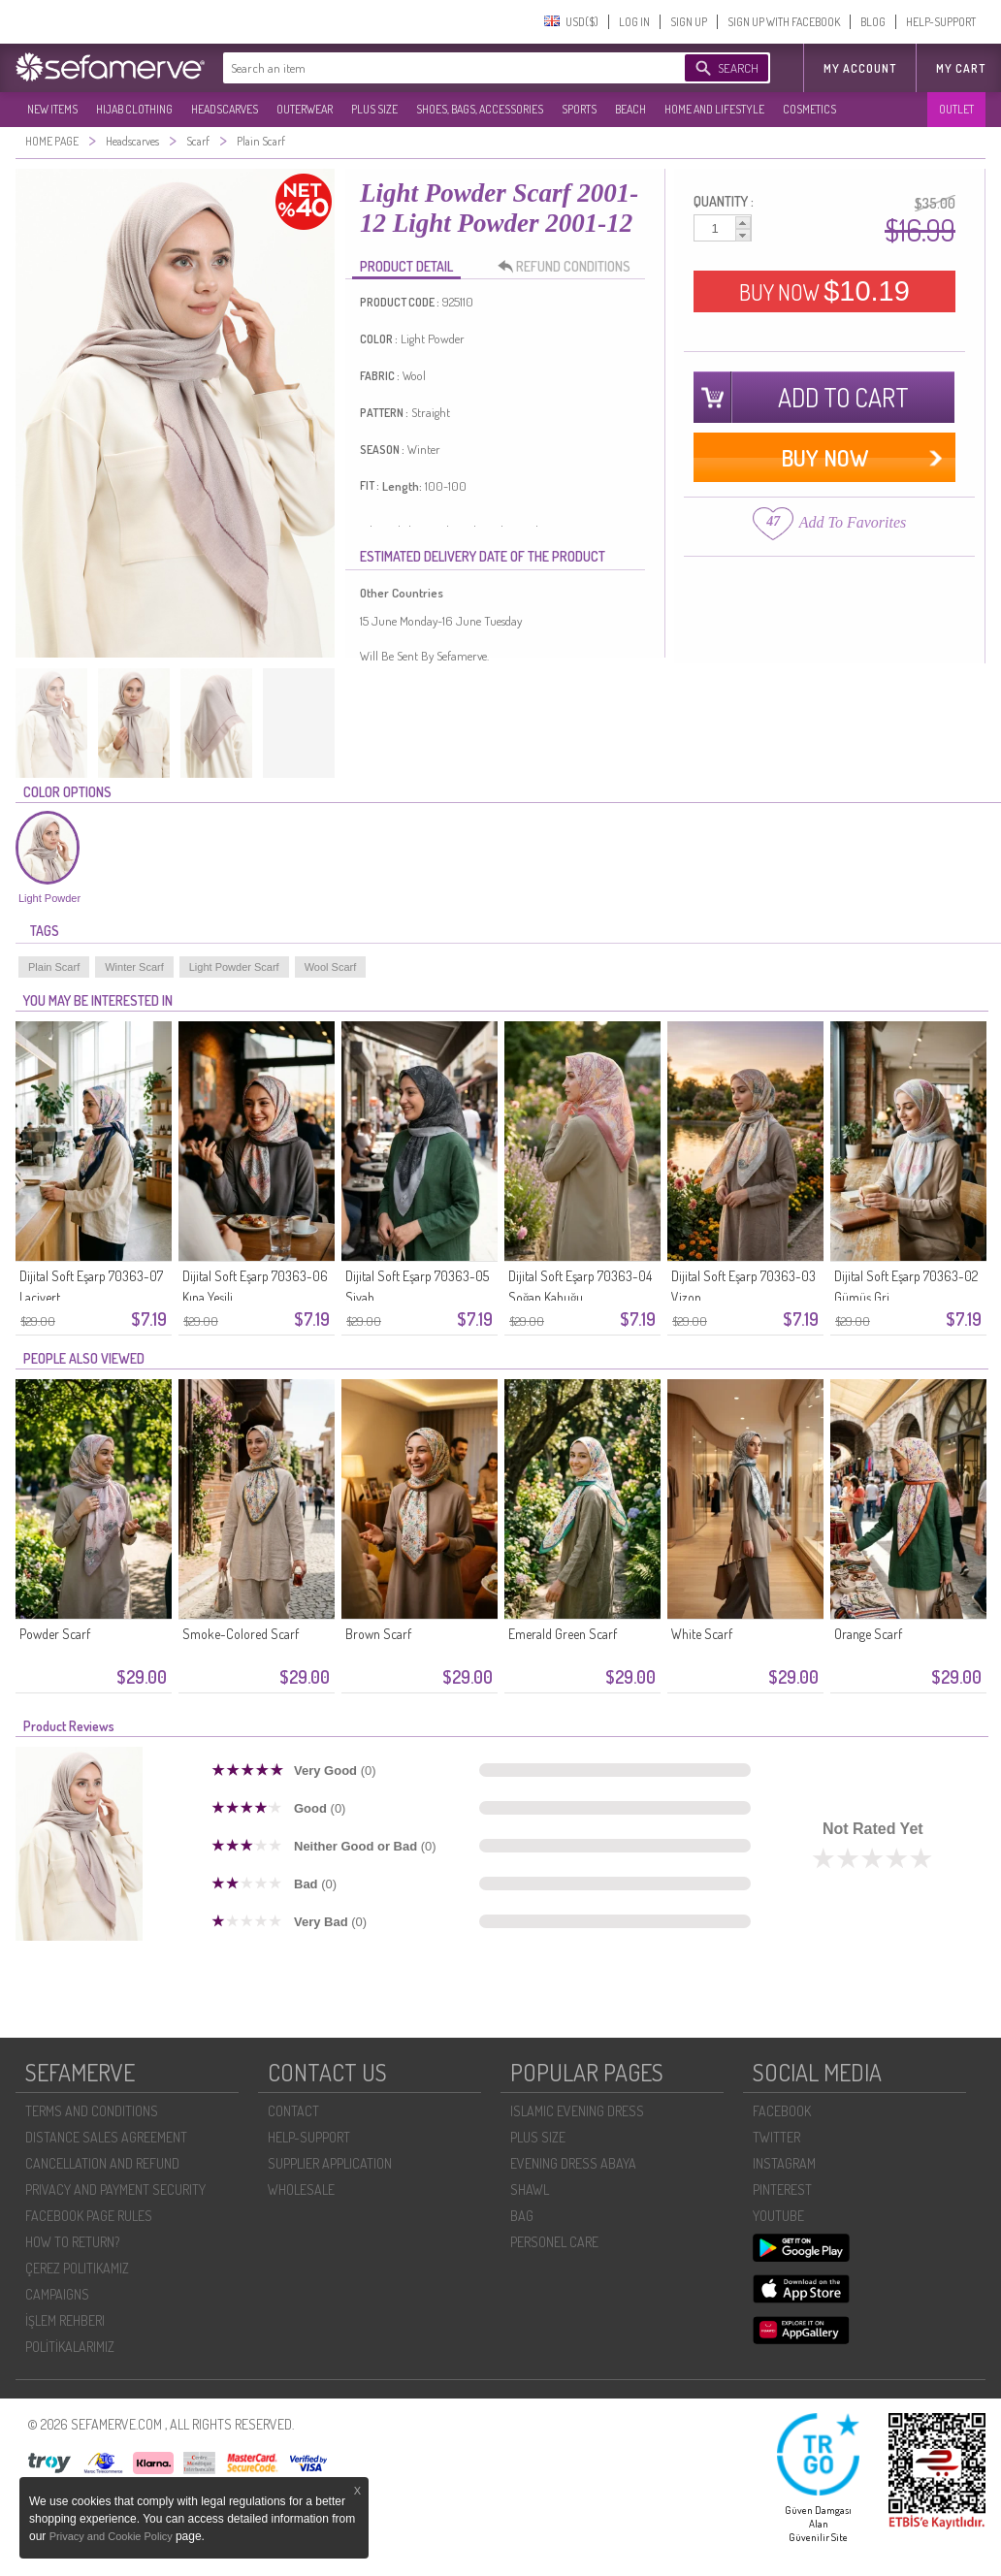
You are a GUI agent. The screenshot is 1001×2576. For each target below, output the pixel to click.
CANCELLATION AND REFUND (102, 2163)
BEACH (630, 109)
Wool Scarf (331, 967)
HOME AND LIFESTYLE (714, 109)
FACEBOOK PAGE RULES (88, 2215)
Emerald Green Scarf (562, 1634)
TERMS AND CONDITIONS (91, 2111)
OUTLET (956, 109)
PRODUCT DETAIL (406, 266)
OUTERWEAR (304, 109)
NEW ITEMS (52, 109)
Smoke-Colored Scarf (240, 1634)
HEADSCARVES (224, 109)
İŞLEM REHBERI (65, 2320)
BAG (521, 2215)
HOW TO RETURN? (72, 2242)
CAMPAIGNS (57, 2294)
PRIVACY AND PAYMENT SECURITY (115, 2189)
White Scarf (701, 1634)
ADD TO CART (843, 397)
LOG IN (634, 22)
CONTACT (293, 2111)
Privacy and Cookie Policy (112, 2536)
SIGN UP (688, 22)
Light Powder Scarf (234, 967)
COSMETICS (809, 109)
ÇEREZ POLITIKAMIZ (77, 2268)
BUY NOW (824, 290)
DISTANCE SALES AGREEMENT (106, 2137)
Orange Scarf (868, 1634)
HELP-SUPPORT (941, 22)
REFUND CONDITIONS (569, 266)
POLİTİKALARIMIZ (69, 2346)
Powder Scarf (54, 1634)
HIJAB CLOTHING (134, 109)
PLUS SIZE (374, 109)
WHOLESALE (301, 2189)
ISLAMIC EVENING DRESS (577, 2111)
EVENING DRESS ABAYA (573, 2163)
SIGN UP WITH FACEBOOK (783, 22)
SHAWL (529, 2189)
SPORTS (579, 109)
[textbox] (434, 67)
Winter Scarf (134, 967)
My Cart (960, 68)
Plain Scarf (54, 967)
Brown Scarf (378, 1634)
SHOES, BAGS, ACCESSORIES (479, 109)
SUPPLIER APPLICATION (330, 2163)
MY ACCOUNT (859, 68)
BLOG (873, 22)
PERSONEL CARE (554, 2242)
